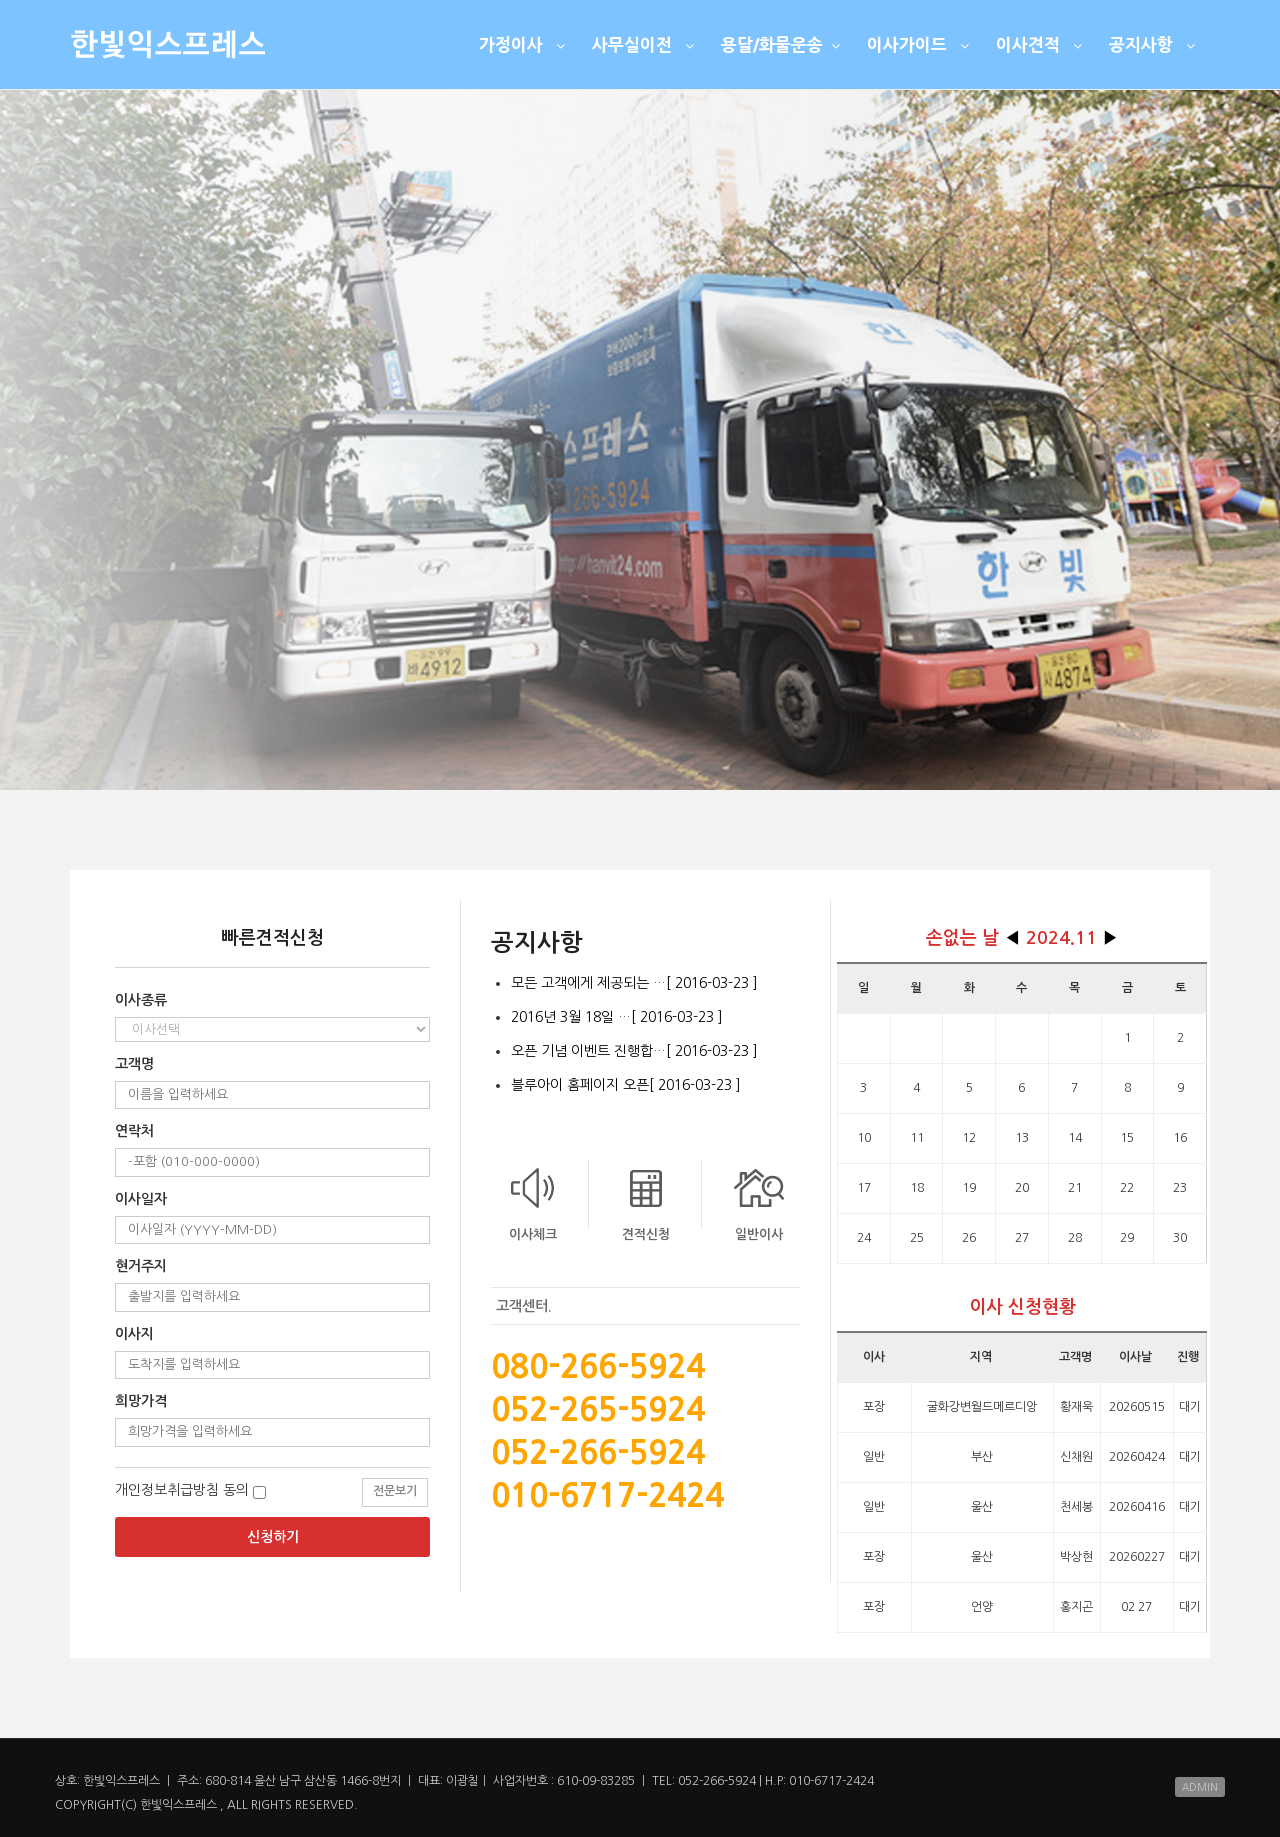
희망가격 (141, 1401)
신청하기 (273, 1537)
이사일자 (141, 1199)
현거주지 (141, 1266)
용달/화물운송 (783, 44)
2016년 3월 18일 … (617, 1017)
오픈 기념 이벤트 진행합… (634, 1051)
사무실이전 (645, 44)
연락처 (134, 1131)
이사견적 (1041, 44)
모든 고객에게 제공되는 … (634, 983)
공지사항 (1154, 44)
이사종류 (141, 1000)
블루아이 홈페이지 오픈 (626, 1085)
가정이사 (524, 44)
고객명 (134, 1064)
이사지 (134, 1334)
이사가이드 (920, 44)
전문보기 (395, 1491)
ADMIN (1200, 1787)
